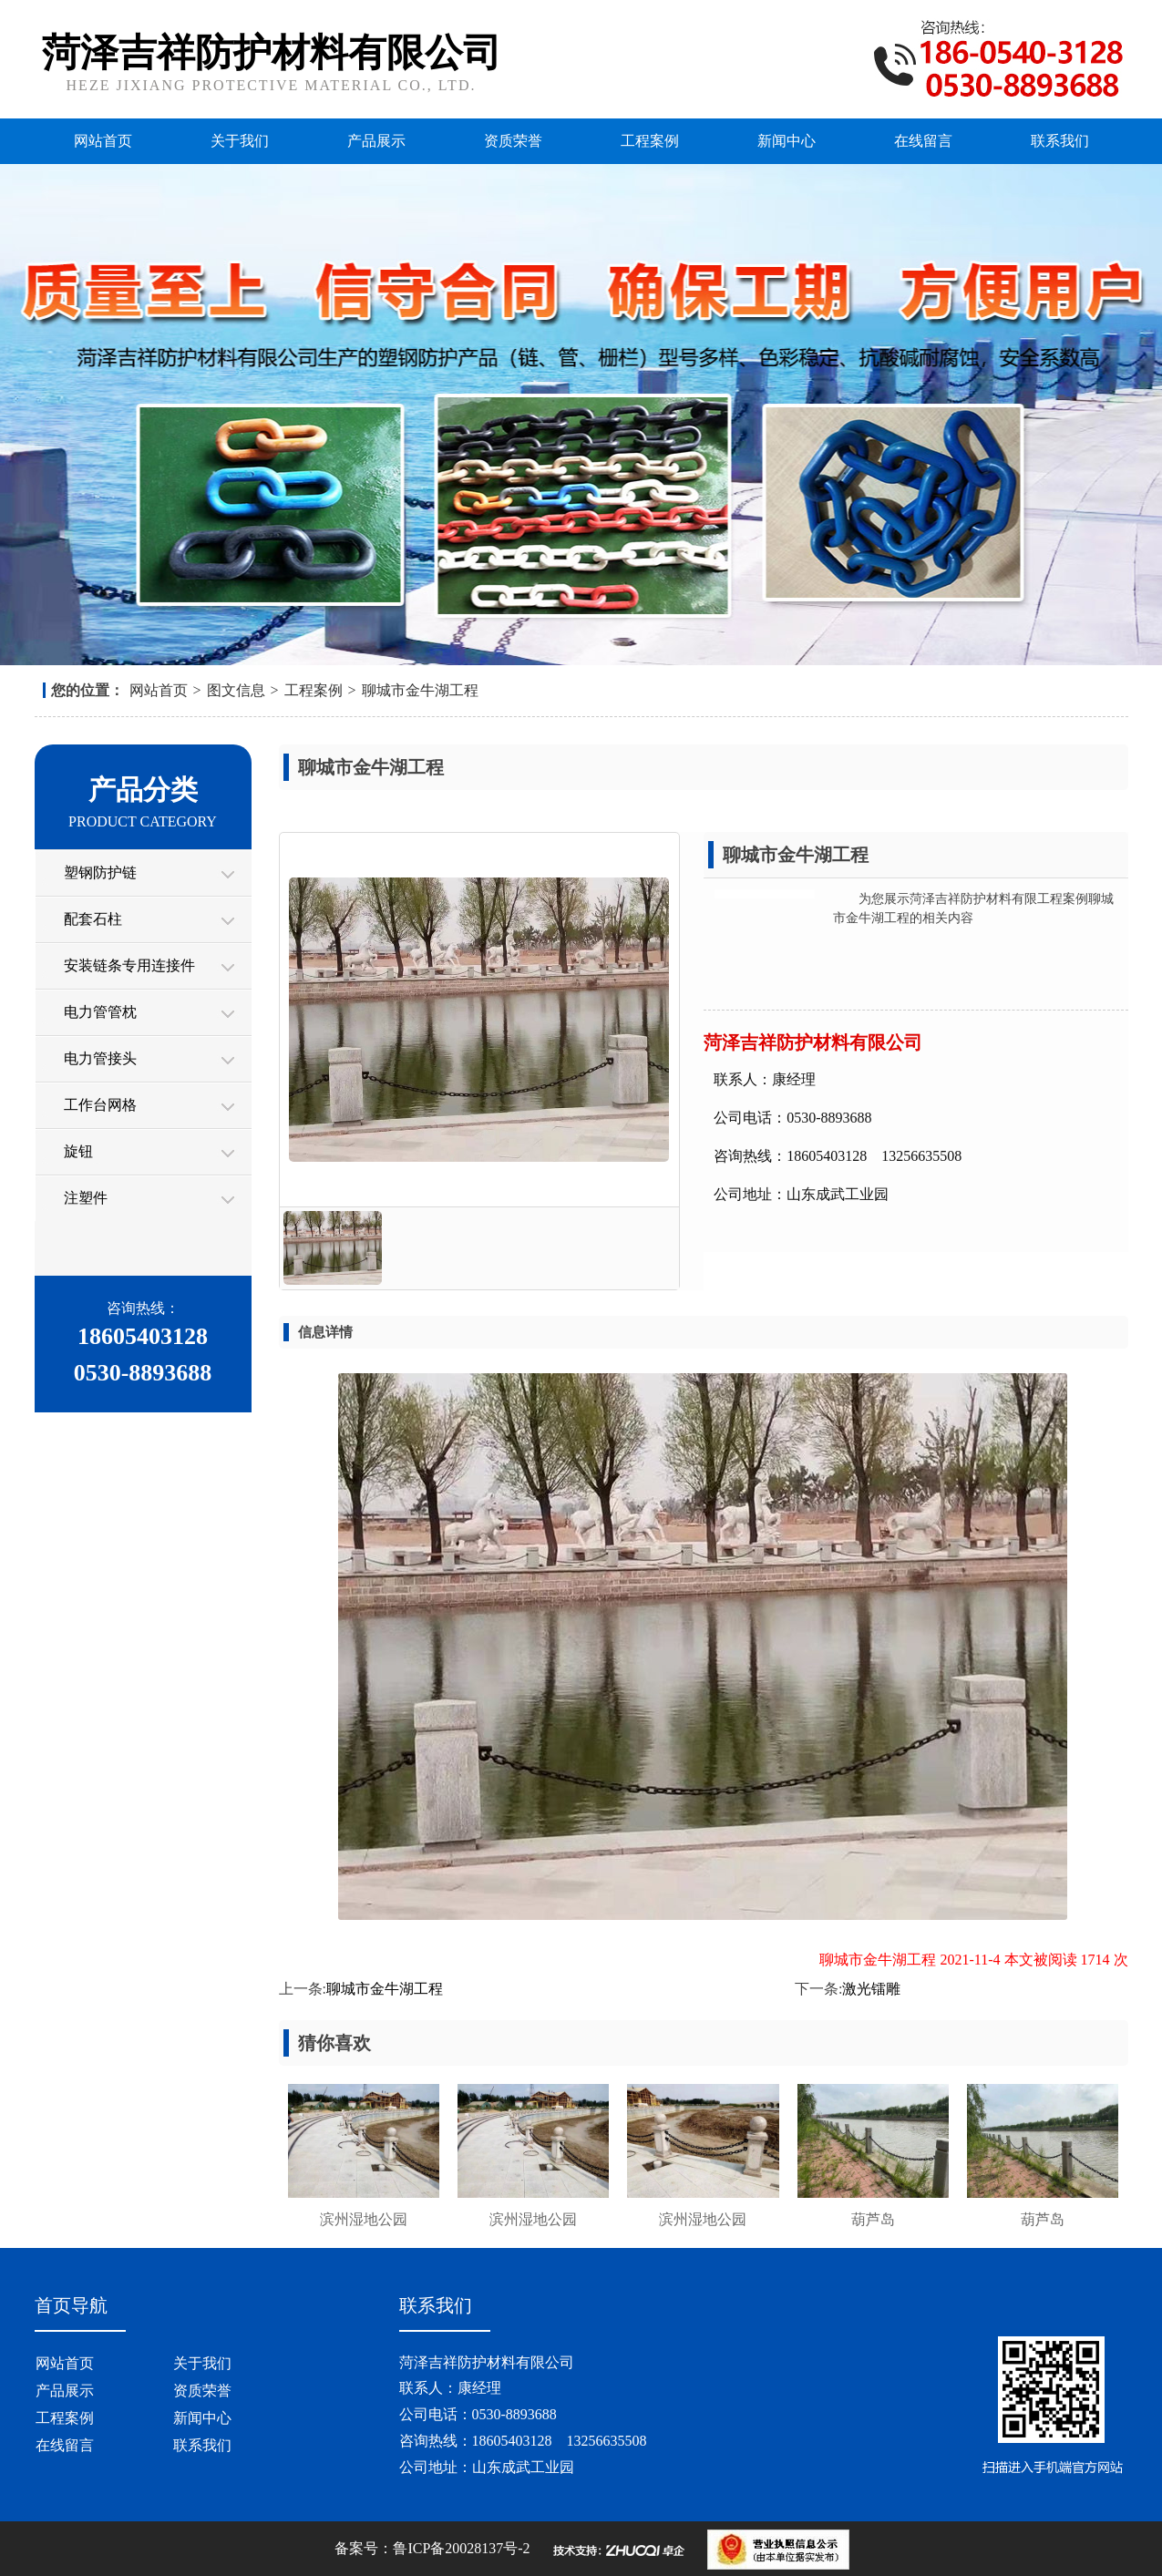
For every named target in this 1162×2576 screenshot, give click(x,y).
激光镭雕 (871, 1988)
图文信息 (236, 690)
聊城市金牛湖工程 (420, 690)
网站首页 (103, 141)
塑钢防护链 (100, 872)
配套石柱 (93, 919)
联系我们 (1060, 141)
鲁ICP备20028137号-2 (461, 2548)
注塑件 (86, 1198)
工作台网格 (100, 1105)
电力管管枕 (100, 1012)
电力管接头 (100, 1058)
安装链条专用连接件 (129, 965)
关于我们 (240, 141)
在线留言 (923, 141)
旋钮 (78, 1151)
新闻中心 (786, 141)
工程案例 (650, 141)
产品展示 (376, 141)
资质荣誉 (513, 141)
